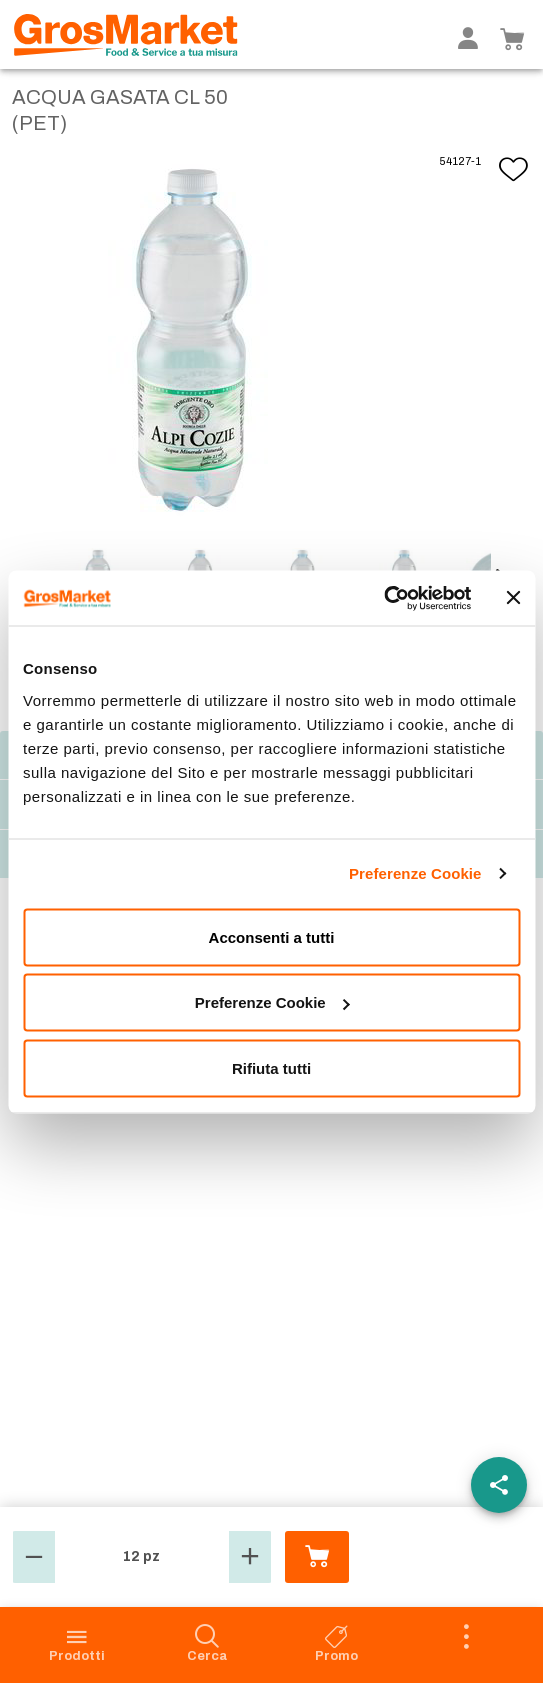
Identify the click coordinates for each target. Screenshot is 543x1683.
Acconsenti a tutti (272, 936)
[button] (34, 1557)
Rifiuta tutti (271, 1067)
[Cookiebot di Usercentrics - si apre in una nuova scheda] (383, 598)
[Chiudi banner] (513, 598)
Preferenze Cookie (415, 873)
